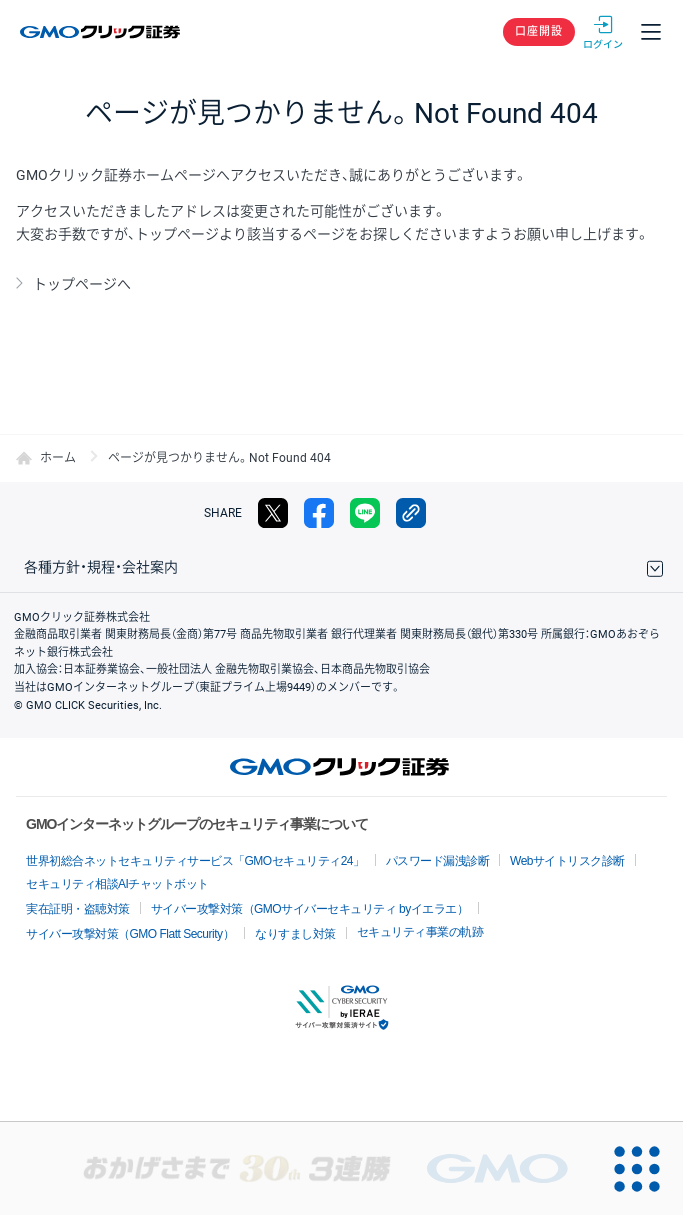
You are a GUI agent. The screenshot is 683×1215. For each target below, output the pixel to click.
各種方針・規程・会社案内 (101, 567)
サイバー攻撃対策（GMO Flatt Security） (130, 934)
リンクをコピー (411, 513)
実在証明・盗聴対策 (78, 909)
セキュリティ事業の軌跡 (420, 932)
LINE (365, 513)
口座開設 (539, 31)
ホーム (58, 458)
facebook (319, 513)
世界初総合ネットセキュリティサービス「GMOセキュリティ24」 (195, 861)
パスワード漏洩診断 (438, 861)
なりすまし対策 (295, 934)
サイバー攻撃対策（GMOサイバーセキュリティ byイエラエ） (310, 909)
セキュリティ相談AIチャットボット (117, 884)
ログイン (603, 32)
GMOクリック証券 (101, 32)
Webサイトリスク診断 (567, 861)
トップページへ (82, 284)
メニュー (651, 32)
